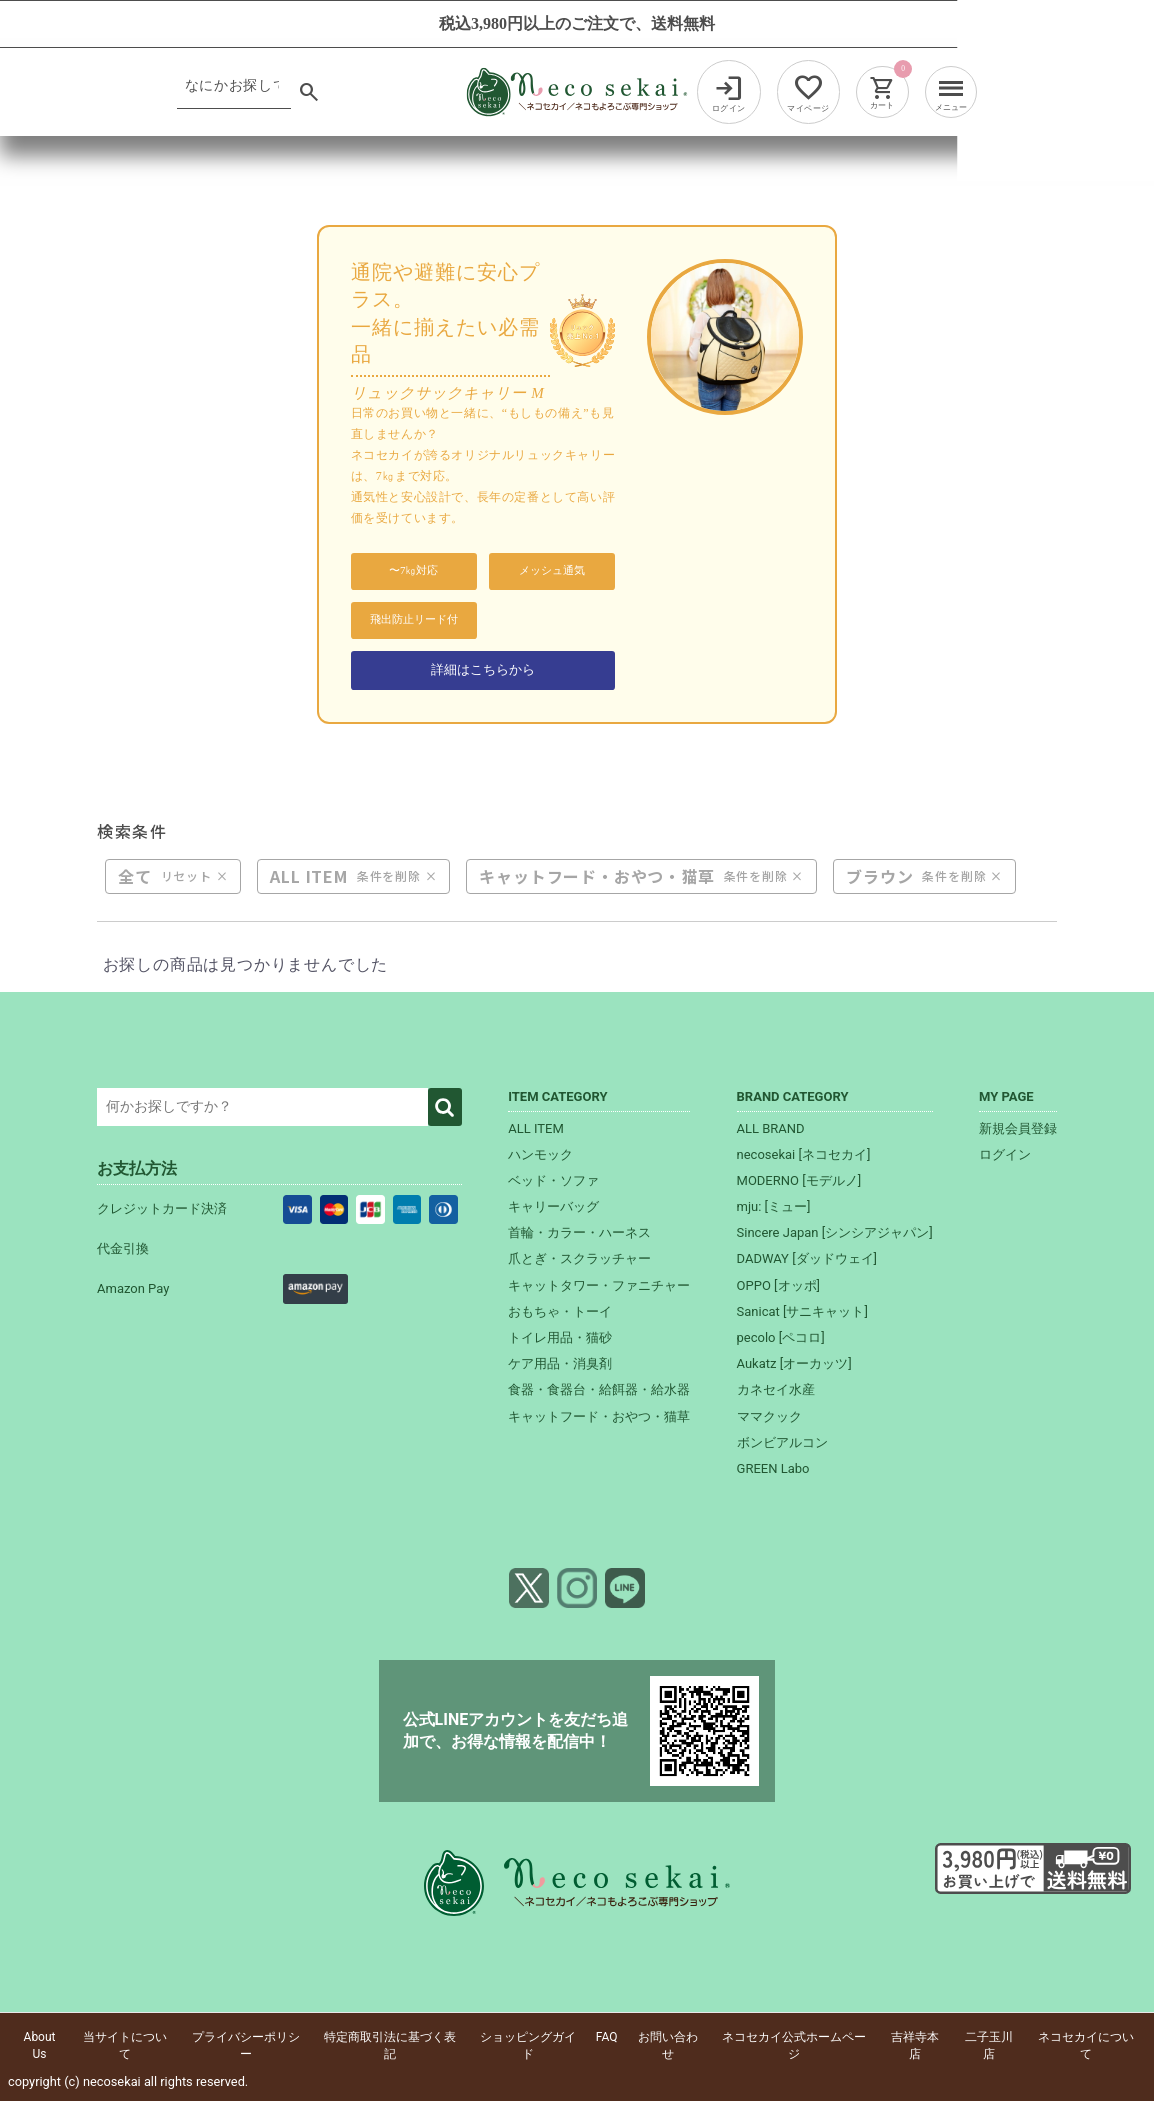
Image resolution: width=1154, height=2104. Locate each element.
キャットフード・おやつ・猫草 (596, 879)
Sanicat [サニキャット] (802, 1314)
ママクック (769, 1419)
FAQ (607, 2040)
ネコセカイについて (1086, 2048)
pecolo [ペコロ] (781, 1340)
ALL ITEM (308, 879)
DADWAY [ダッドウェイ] (807, 1261)
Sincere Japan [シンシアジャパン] (835, 1235)
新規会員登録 (1018, 1130)
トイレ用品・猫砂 (560, 1340)
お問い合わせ (668, 2048)
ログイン (1005, 1157)
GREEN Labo (773, 1471)
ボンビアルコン (782, 1445)
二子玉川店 (989, 2048)
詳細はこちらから (483, 670)
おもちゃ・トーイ (560, 1314)
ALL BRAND (771, 1130)
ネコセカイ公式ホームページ (794, 2048)
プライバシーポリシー (246, 2048)
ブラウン (879, 879)
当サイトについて (125, 2048)
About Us (40, 2048)
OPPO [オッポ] (778, 1288)
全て (135, 879)
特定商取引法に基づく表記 (390, 2048)
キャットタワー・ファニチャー (599, 1288)
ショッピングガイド (528, 2048)
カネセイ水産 (776, 1392)
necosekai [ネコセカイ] (804, 1157)
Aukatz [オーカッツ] (794, 1366)
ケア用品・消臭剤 (560, 1366)
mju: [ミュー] (774, 1209)
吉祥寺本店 (915, 2048)
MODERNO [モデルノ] (799, 1183)
